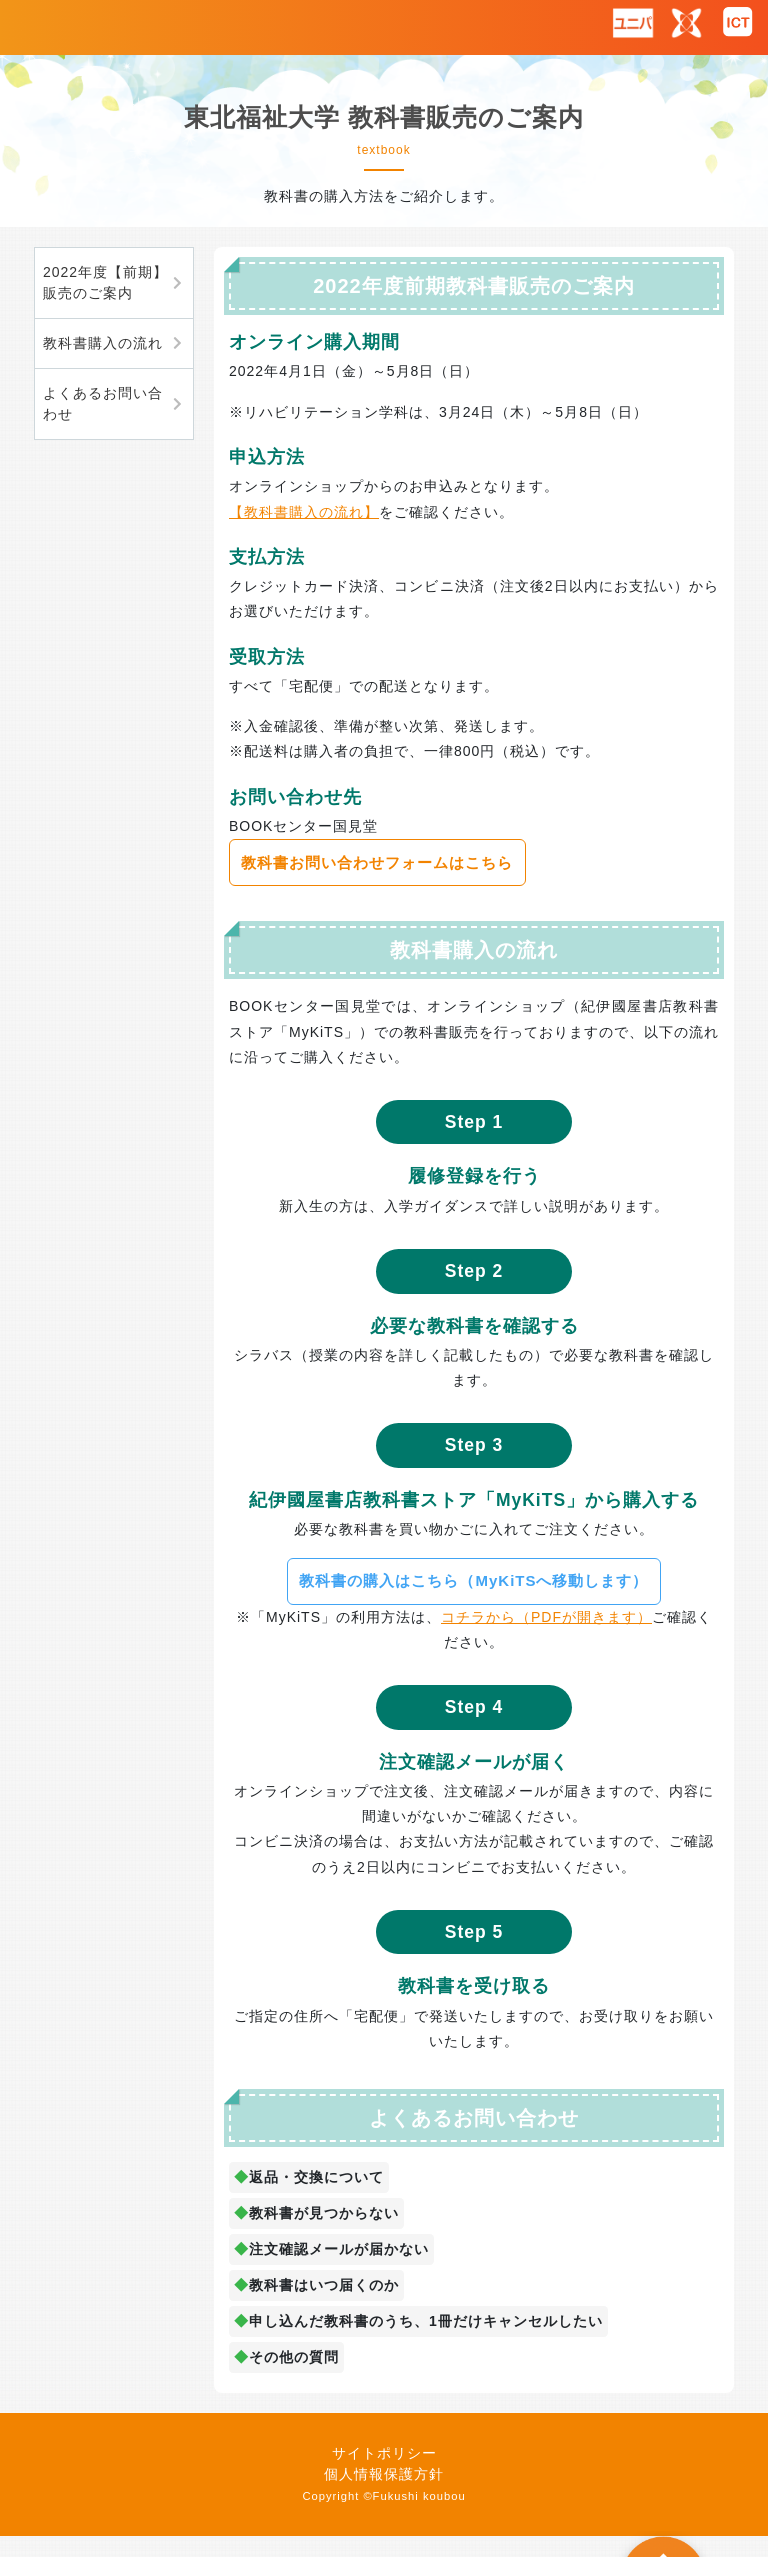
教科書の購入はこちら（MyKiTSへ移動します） (473, 1580)
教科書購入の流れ (103, 343)
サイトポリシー (384, 2453)
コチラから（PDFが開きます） (546, 1617)
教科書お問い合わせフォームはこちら (377, 862)
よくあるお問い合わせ (103, 403)
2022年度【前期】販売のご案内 (105, 282)
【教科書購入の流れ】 (304, 512)
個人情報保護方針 (384, 2474)
